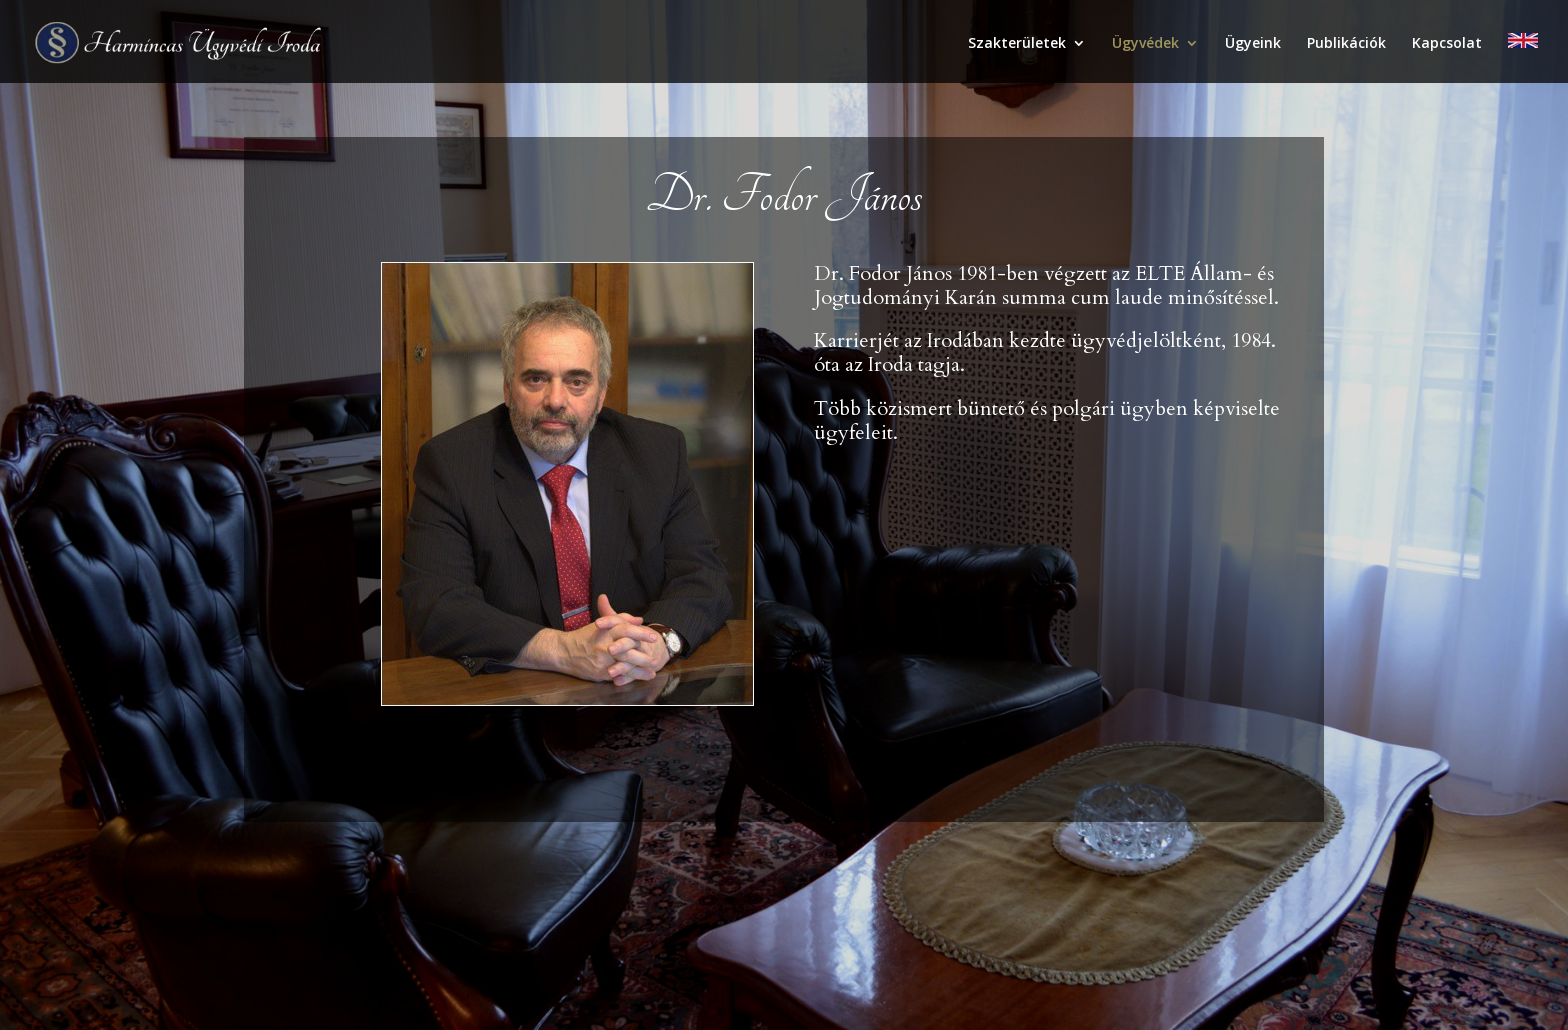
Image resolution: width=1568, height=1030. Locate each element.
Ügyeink (1253, 44)
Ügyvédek (1145, 44)
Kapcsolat (1447, 44)
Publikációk (1346, 44)
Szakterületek (1017, 44)
